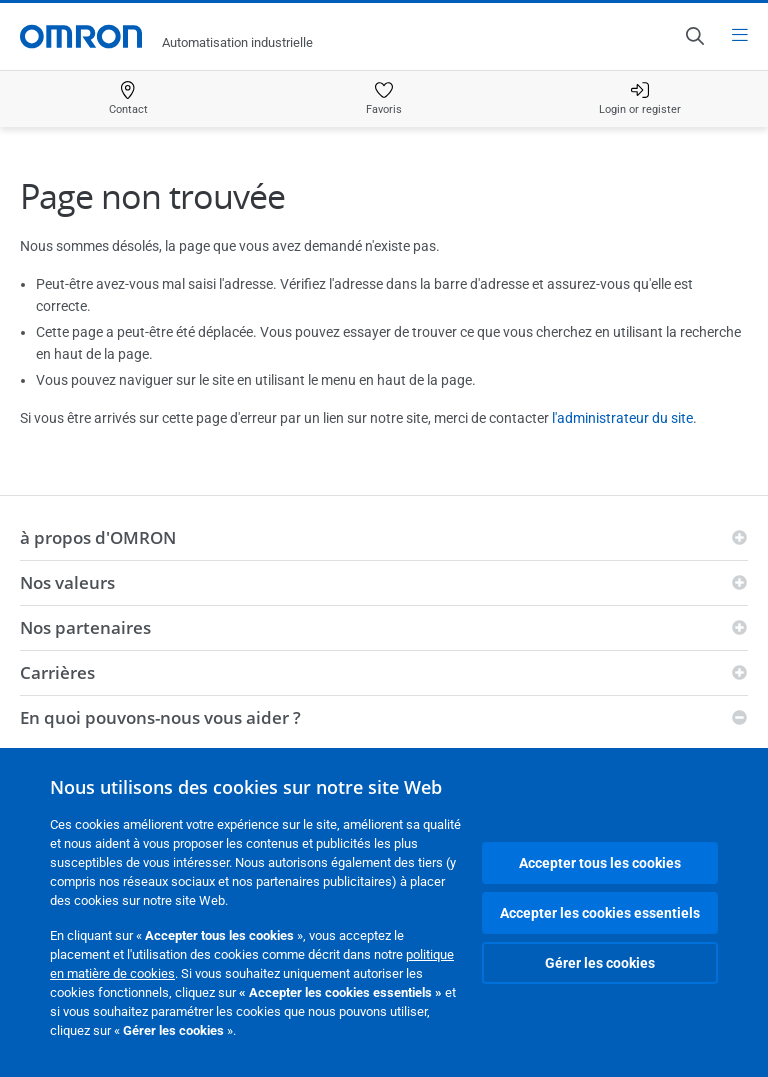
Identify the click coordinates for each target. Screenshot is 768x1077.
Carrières (57, 672)
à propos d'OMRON (98, 537)
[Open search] (694, 36)
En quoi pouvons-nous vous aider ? (160, 717)
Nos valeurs (67, 582)
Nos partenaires (85, 627)
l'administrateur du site (622, 418)
